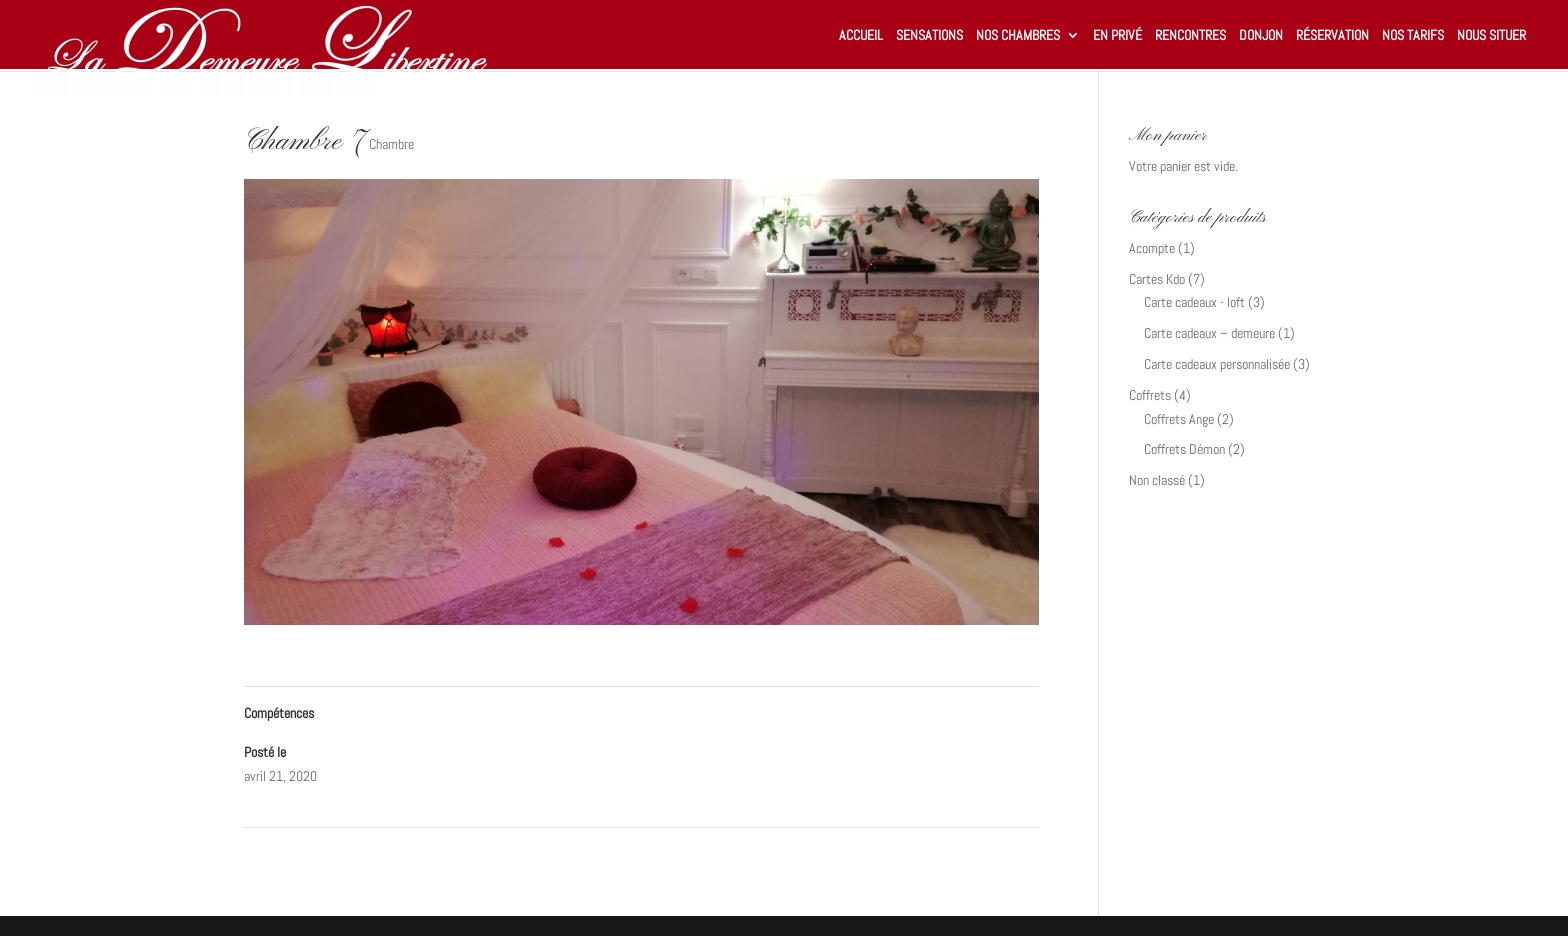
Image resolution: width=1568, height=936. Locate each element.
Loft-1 (1014, 853)
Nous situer (1491, 36)
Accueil (861, 36)
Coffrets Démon (1184, 449)
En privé (1117, 36)
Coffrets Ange (1179, 419)
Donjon (1261, 36)
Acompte (1152, 248)
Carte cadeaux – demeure (1209, 333)
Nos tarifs (1413, 36)
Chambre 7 (280, 853)
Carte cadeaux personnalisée (1217, 364)
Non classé (1157, 480)
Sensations (929, 36)
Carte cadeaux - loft (1194, 302)
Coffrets (1150, 395)
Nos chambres (1018, 36)
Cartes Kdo (1157, 279)
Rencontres (1190, 36)
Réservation (1332, 36)
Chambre (391, 144)
